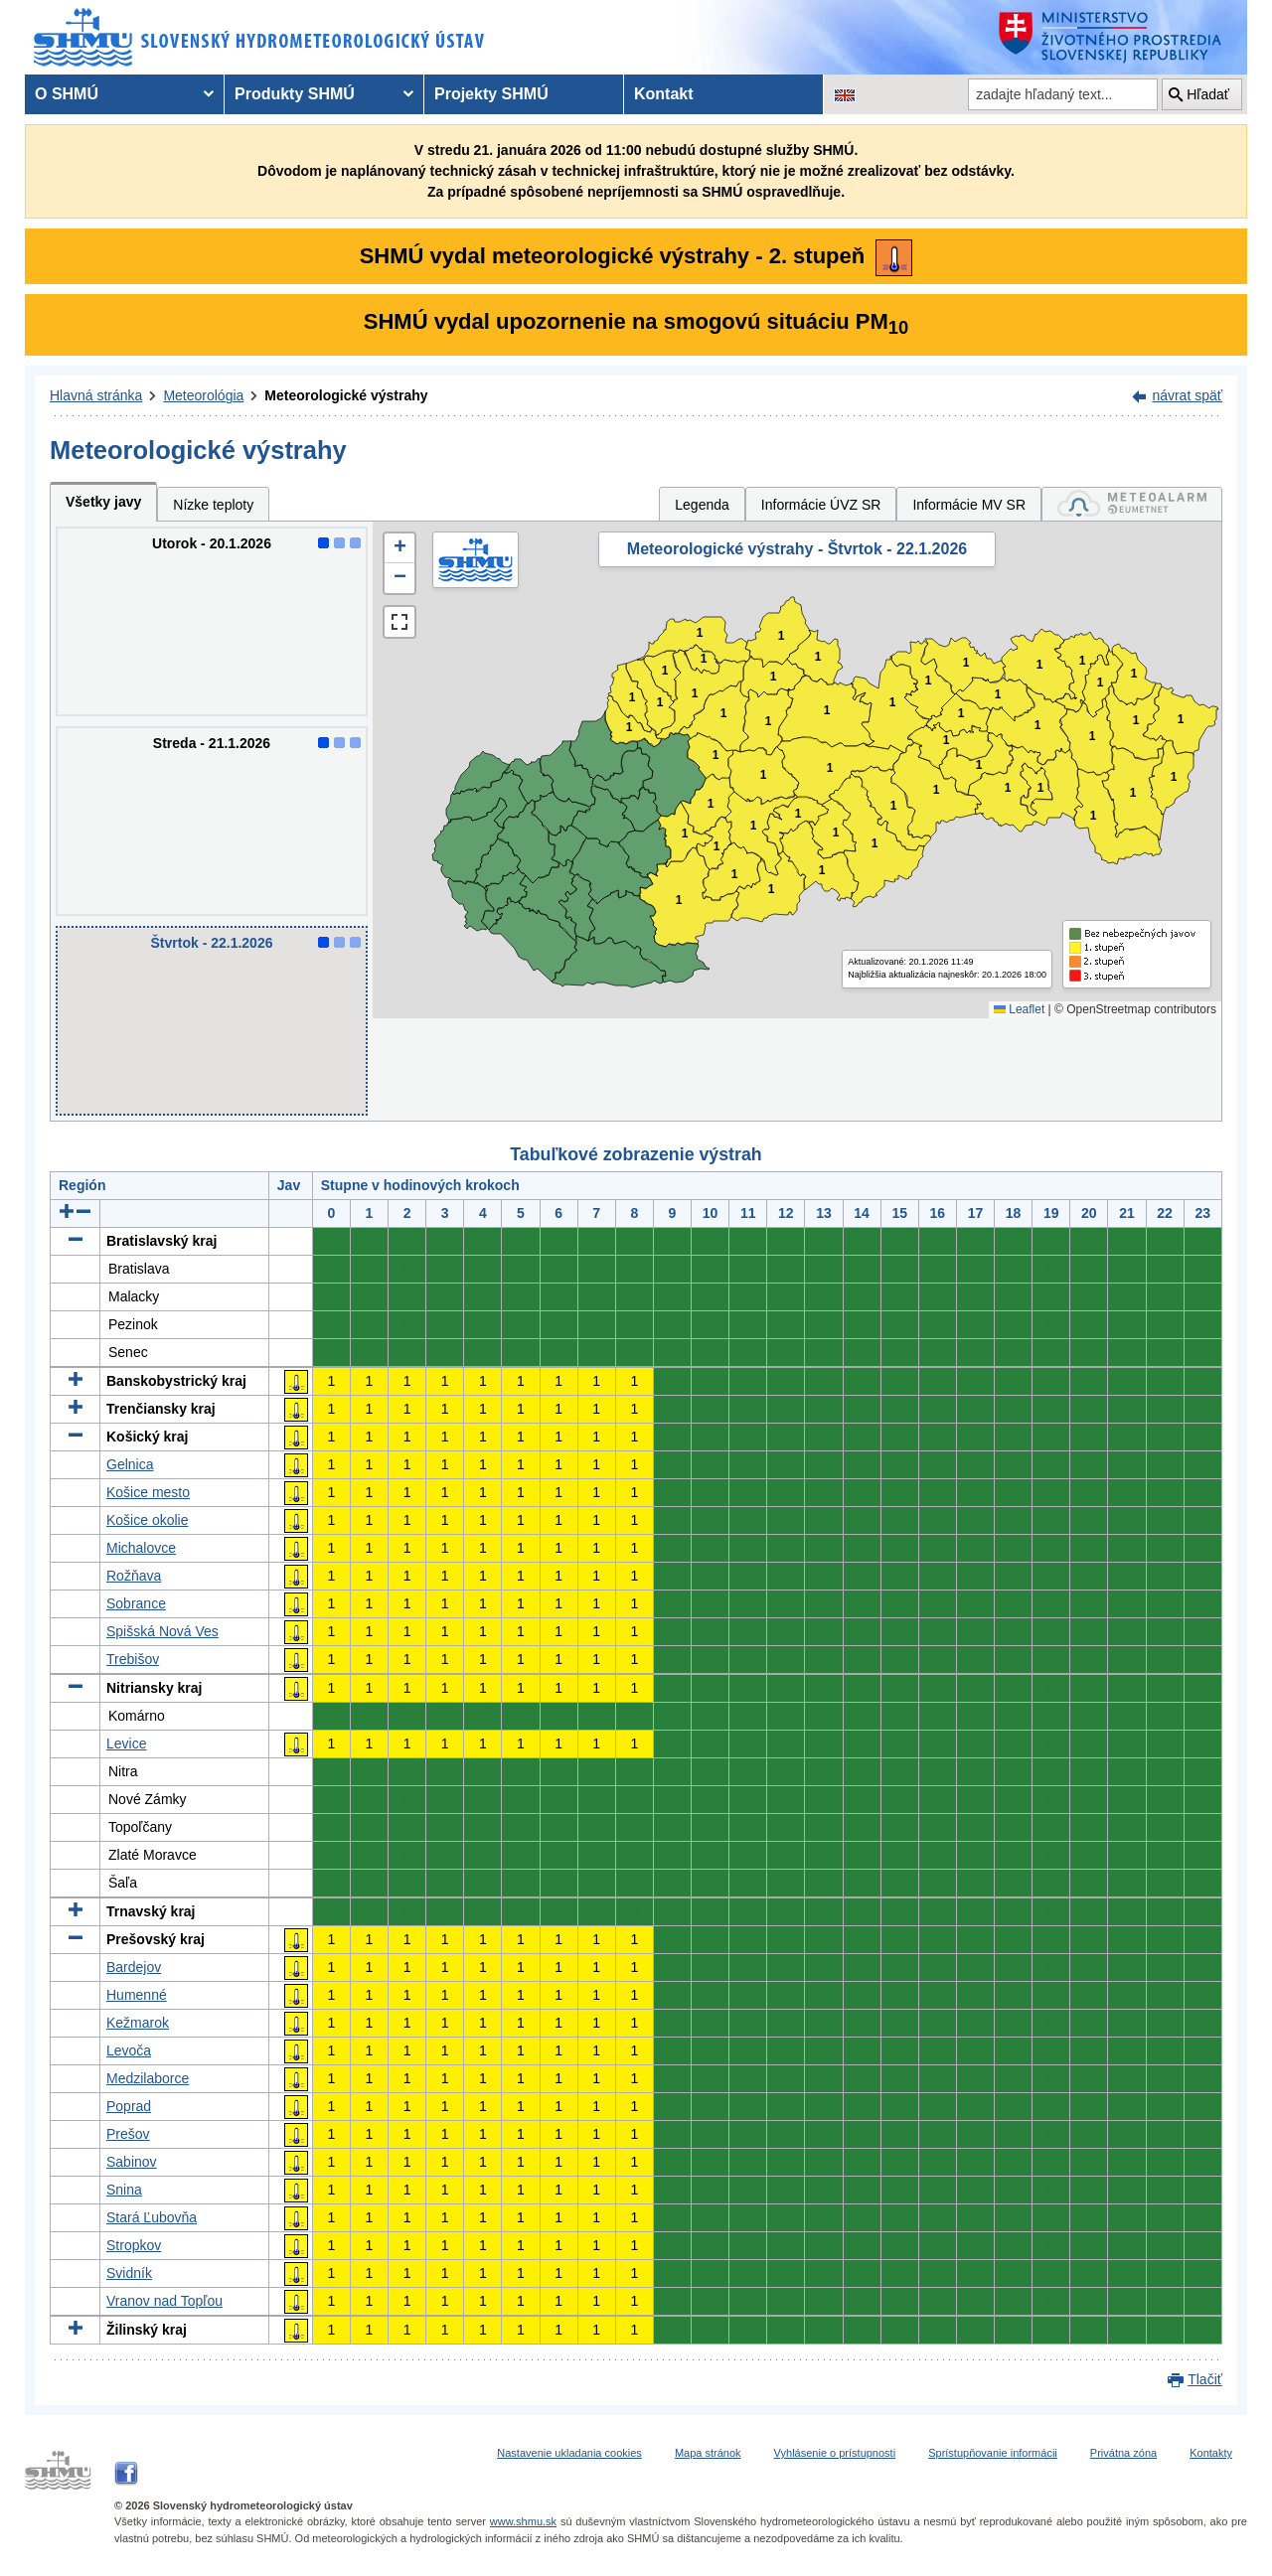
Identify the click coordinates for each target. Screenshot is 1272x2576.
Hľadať (1208, 94)
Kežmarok (137, 2023)
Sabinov (131, 2162)
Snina (124, 2189)
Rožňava (133, 1576)
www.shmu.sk (523, 2521)
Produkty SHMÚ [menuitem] (295, 93)
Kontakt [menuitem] (664, 93)
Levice (126, 1743)
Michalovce (141, 1548)
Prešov (128, 2134)
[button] (399, 548)
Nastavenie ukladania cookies (569, 2453)
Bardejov (133, 1967)
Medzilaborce (147, 2078)
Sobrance (136, 1603)
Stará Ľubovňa (151, 2217)
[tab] (1131, 504)
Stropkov (133, 2245)
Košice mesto (148, 1492)
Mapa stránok (708, 2453)
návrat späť (1187, 395)
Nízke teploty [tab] (213, 505)
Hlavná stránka (96, 395)
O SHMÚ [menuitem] (66, 93)
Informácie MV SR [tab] (969, 505)
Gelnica (129, 1464)
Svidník (129, 2273)
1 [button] (629, 727)
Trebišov (132, 1659)
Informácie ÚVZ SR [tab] (821, 505)
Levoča (128, 2050)
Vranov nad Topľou (164, 2301)
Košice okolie (147, 1520)
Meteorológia (203, 395)
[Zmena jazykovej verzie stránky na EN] (845, 94)
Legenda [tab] (702, 505)
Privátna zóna (1123, 2453)
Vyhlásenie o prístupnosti (835, 2453)
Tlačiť (1205, 2379)
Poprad (128, 2106)
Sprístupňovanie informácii (992, 2453)
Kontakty (1211, 2453)
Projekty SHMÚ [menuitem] (491, 93)
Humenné (136, 1995)
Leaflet (1019, 1009)
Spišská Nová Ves (162, 1631)
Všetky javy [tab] (103, 502)
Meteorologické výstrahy (345, 395)
